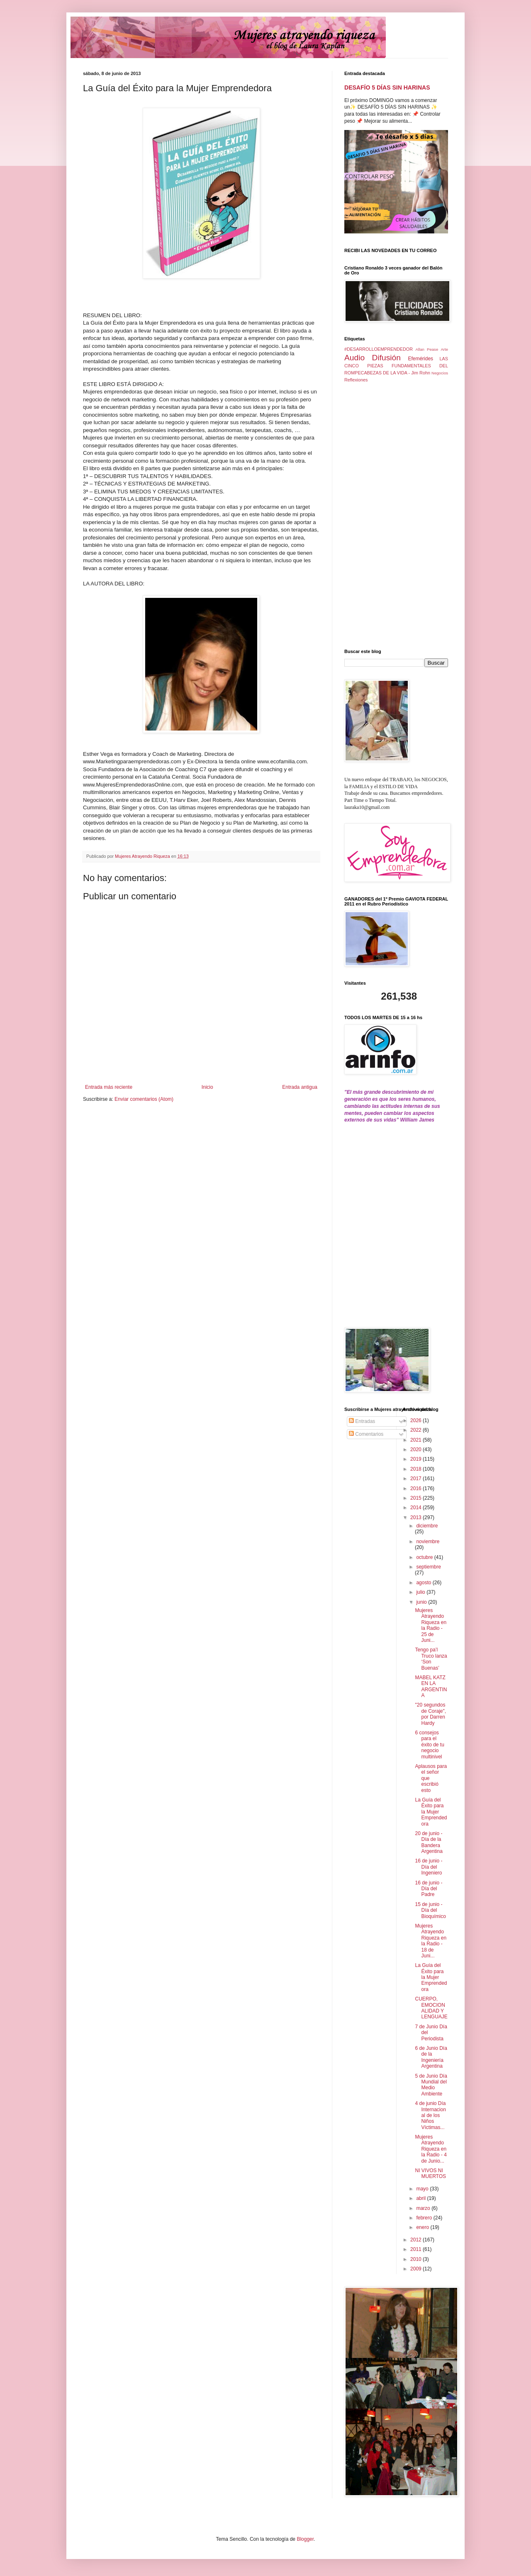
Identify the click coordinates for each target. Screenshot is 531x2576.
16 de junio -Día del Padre (428, 1889)
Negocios (439, 373)
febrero (424, 2218)
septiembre (428, 1567)
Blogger (305, 2539)
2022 (416, 1430)
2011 (416, 2249)
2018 (416, 1469)
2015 (416, 1498)
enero (423, 2227)
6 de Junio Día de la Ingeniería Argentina (431, 2057)
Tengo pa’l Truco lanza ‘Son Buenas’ (431, 1658)
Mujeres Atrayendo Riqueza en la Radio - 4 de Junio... (430, 2149)
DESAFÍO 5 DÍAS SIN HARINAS (387, 87)
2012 (416, 2240)
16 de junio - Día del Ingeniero (428, 1867)
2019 (416, 1459)
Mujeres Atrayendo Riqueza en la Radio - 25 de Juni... (430, 1625)
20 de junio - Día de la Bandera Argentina (428, 1842)
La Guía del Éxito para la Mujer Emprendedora (431, 1812)
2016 (416, 1488)
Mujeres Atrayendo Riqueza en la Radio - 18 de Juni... (430, 1941)
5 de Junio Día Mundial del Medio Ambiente (431, 2085)
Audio (354, 357)
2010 (416, 2259)
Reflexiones (356, 379)
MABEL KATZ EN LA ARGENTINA (431, 1686)
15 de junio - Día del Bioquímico (430, 1910)
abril (421, 2198)
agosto (424, 1582)
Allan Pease (427, 349)
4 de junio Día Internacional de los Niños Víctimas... (430, 2115)
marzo (423, 2208)
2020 (416, 1449)
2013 (416, 1517)
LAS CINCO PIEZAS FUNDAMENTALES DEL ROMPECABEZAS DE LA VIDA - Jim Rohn (396, 365)
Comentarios (366, 1434)
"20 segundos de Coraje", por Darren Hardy (430, 1714)
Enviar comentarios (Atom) (143, 1099)
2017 (416, 1478)
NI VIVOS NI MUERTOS (430, 2173)
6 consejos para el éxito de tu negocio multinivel (429, 1745)
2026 (416, 1420)
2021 (416, 1440)
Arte (444, 349)
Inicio (207, 1087)
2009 (416, 2269)
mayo (423, 2189)
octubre (425, 1557)
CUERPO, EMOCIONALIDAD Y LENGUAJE (431, 2008)
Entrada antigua (299, 1087)
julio (421, 1592)
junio (422, 1602)
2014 (416, 1507)
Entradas (362, 1421)
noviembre (427, 1541)
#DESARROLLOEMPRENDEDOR (378, 349)
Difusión (386, 357)
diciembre (427, 1526)
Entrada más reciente (108, 1087)
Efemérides (420, 359)
